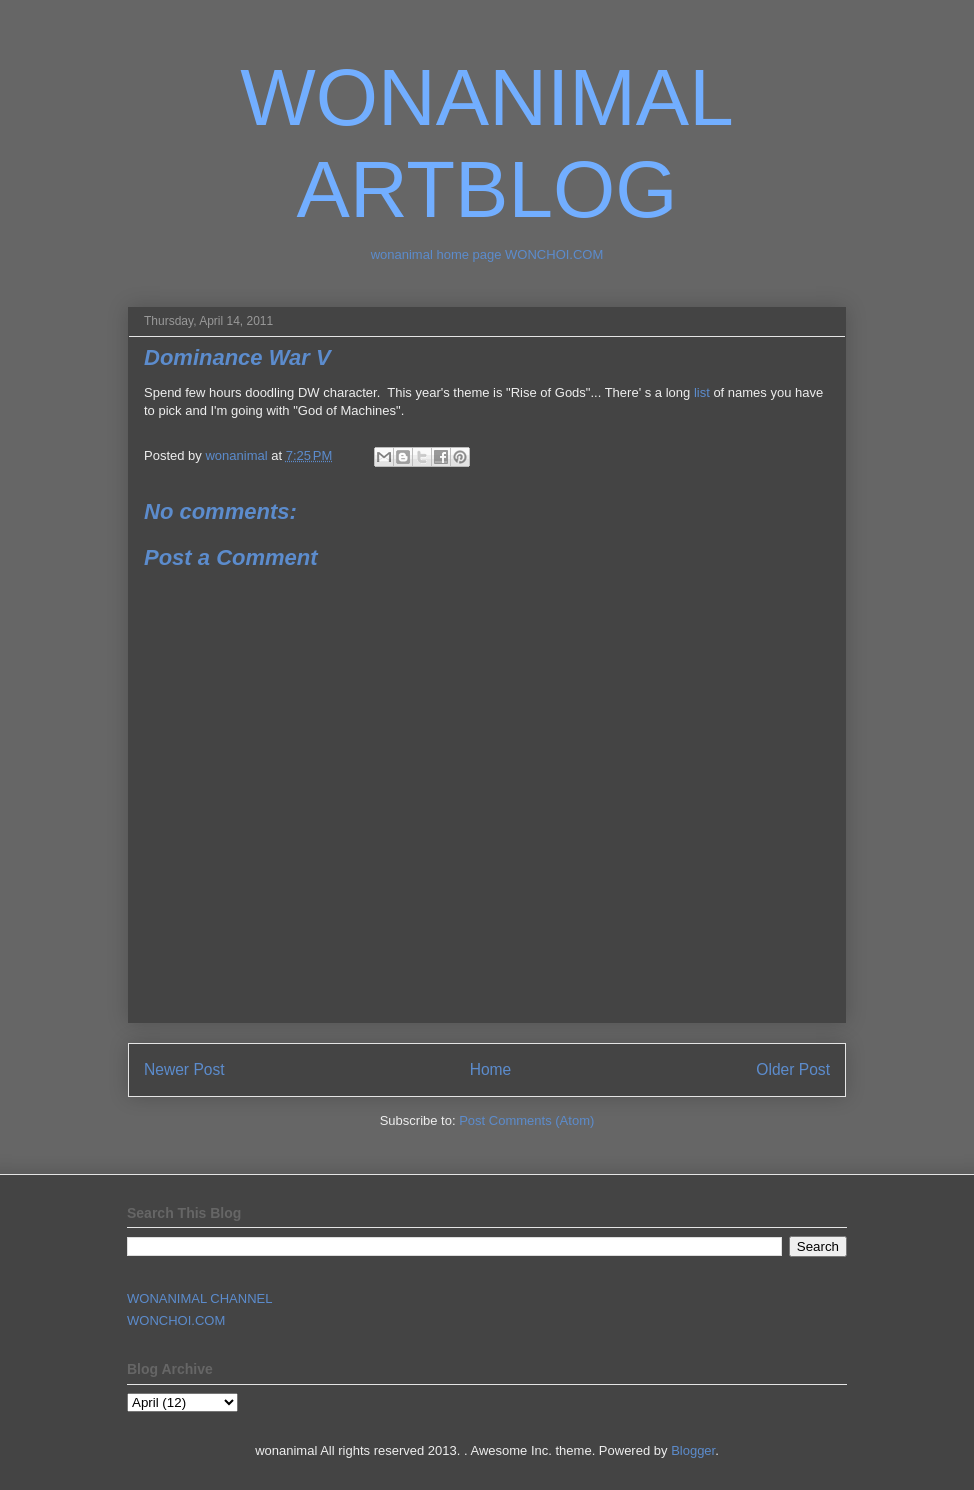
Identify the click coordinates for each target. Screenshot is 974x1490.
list (702, 392)
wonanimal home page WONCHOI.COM (487, 254)
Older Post (793, 1069)
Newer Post (184, 1069)
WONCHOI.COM (176, 1320)
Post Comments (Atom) (526, 1120)
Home (491, 1069)
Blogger (693, 1450)
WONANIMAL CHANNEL (199, 1298)
